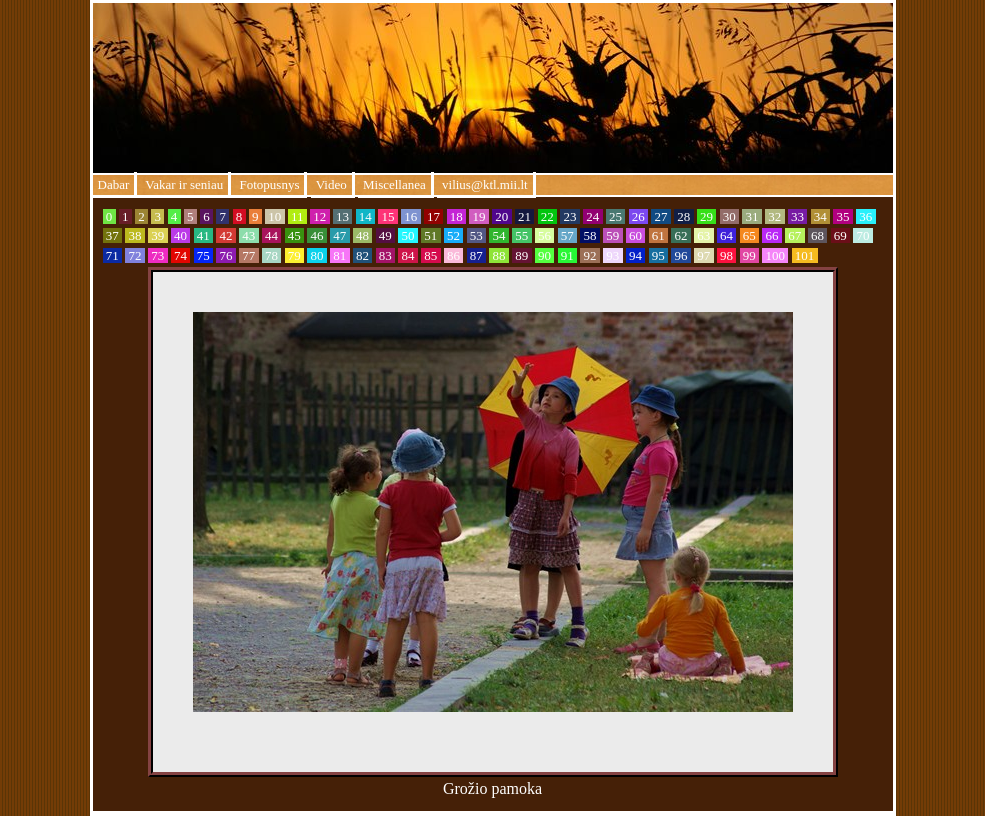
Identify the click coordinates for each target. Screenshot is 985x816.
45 (295, 235)
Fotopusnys (267, 184)
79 (295, 255)
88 (499, 255)
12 (320, 216)
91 (568, 255)
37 (113, 235)
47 (340, 235)
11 (297, 216)
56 (545, 235)
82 (363, 255)
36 (866, 216)
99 (750, 255)
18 (457, 216)
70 (863, 235)
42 (226, 235)
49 (386, 235)
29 (707, 216)
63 (704, 235)
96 (681, 255)
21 (525, 216)
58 (590, 235)
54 (499, 235)
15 (388, 216)
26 (639, 216)
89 (522, 255)
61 (659, 235)
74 (181, 255)
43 (249, 235)
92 (590, 255)
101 (805, 255)
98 (727, 255)
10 (275, 216)
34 (821, 216)
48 (363, 235)
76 (226, 255)
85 (431, 255)
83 (386, 255)
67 (795, 235)
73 (158, 255)
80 (317, 255)
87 (477, 255)
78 (272, 255)
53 (477, 235)
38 (135, 235)
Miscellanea (394, 184)
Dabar (114, 184)
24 (593, 216)
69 (841, 235)
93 (613, 255)
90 (545, 255)
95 (659, 255)
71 (113, 255)
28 (684, 216)
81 (340, 255)
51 (431, 235)
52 (454, 235)
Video (331, 184)
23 (570, 216)
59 (613, 235)
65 (750, 235)
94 (636, 255)
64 (727, 235)
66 (772, 235)
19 (479, 216)
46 (317, 235)
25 (616, 216)
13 (343, 216)
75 (204, 255)
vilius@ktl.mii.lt (485, 184)
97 (704, 255)
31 (752, 216)
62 (681, 235)
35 (843, 216)
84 (408, 255)
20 (502, 216)
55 (522, 235)
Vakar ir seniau (182, 184)
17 (434, 216)
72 (135, 255)
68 (818, 235)
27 (661, 216)
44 (272, 235)
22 (548, 216)
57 (568, 235)
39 (158, 235)
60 (636, 235)
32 (775, 216)
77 (249, 255)
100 (775, 255)
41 (204, 235)
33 (798, 216)
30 (730, 216)
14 (366, 216)
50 (408, 235)
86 (454, 255)
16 (411, 216)
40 (181, 235)
